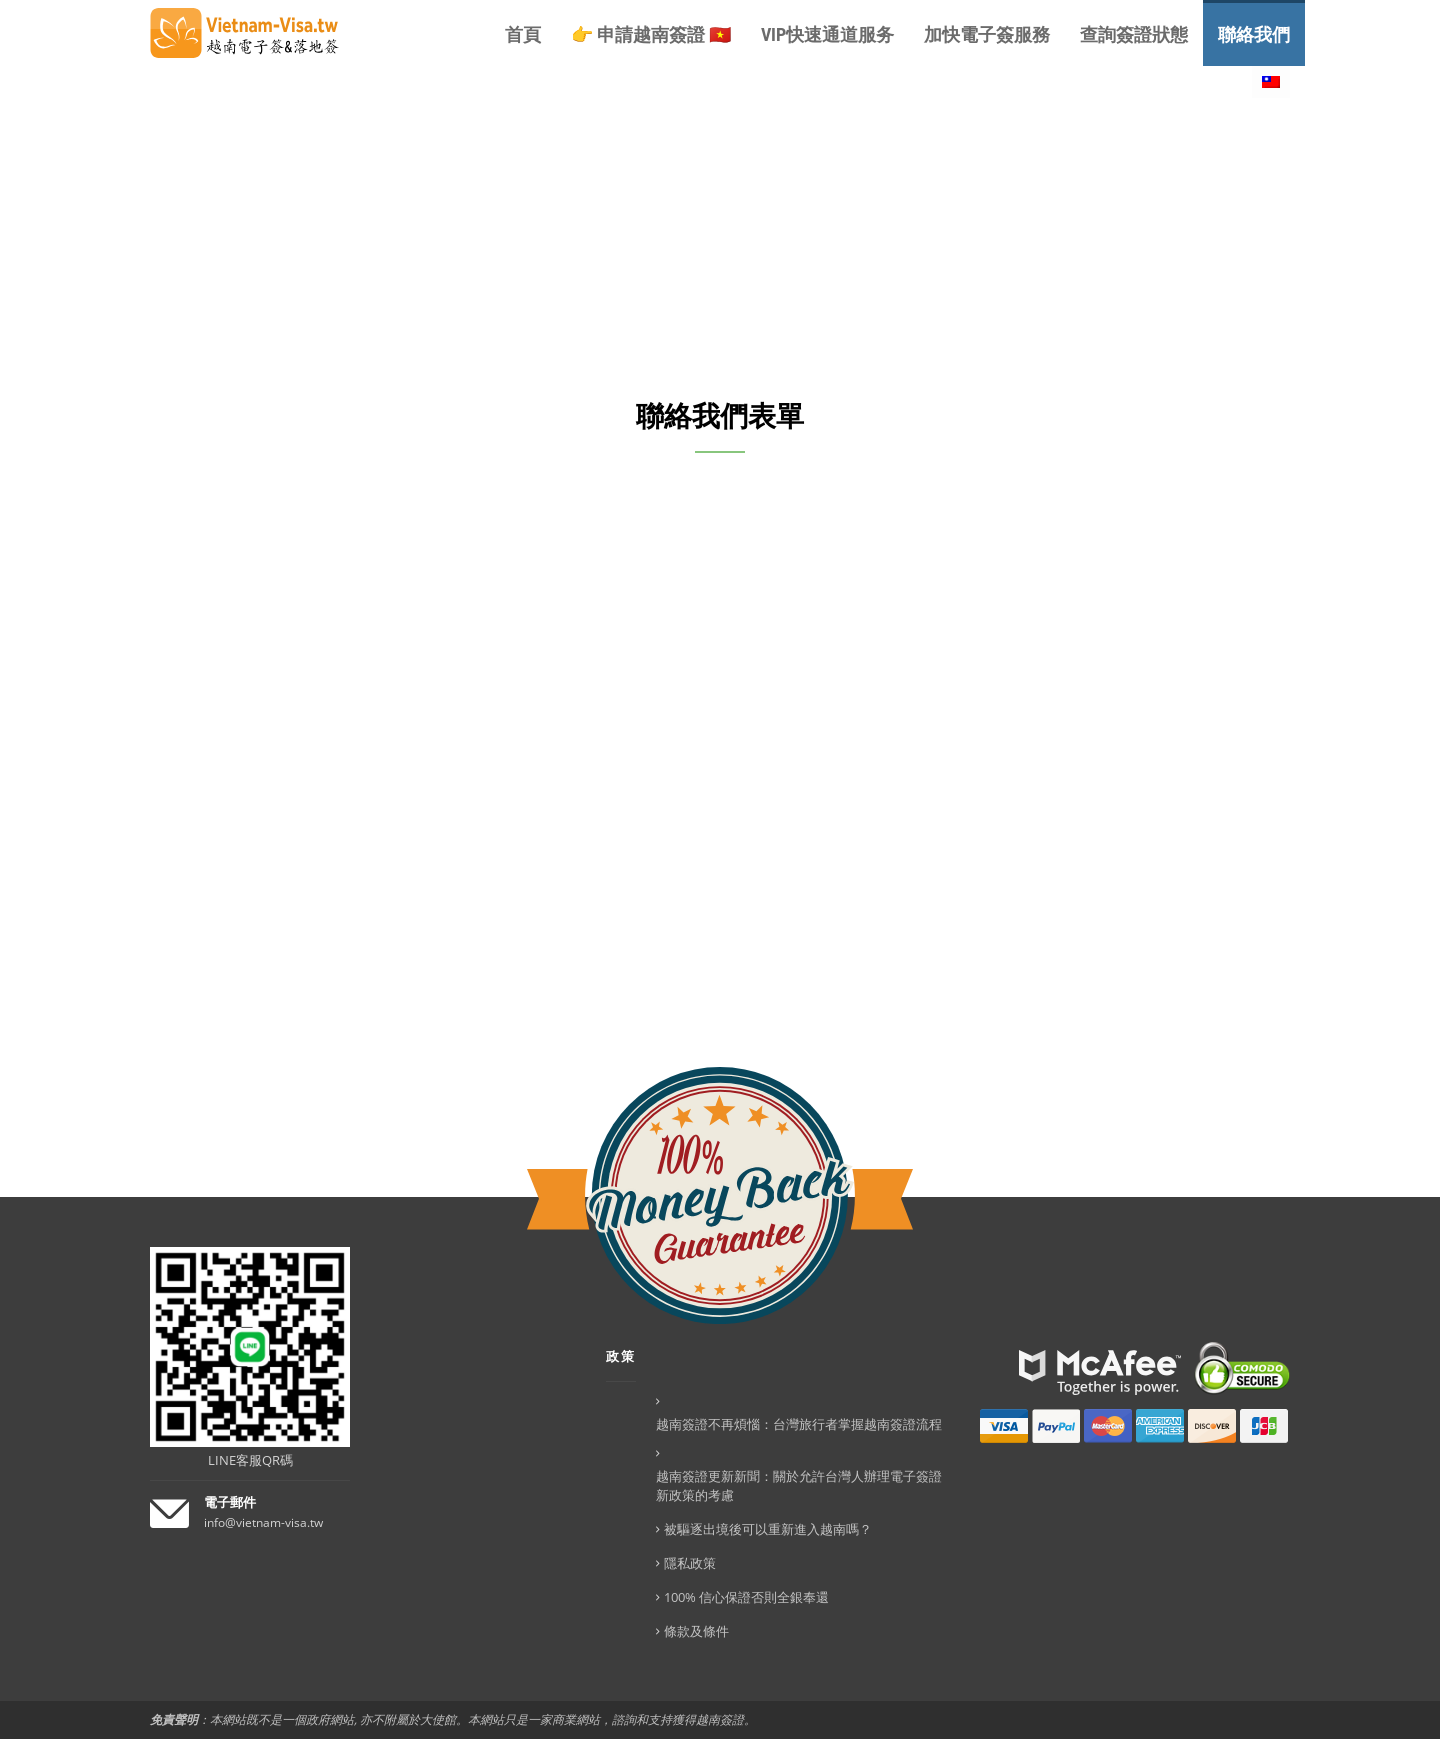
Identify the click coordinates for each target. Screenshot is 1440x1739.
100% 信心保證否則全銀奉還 (746, 1597)
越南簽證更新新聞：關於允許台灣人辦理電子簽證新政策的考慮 (799, 1485)
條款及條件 (696, 1631)
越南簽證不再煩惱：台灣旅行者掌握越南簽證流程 (799, 1424)
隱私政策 (690, 1563)
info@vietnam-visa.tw (263, 1522)
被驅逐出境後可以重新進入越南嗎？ (768, 1529)
